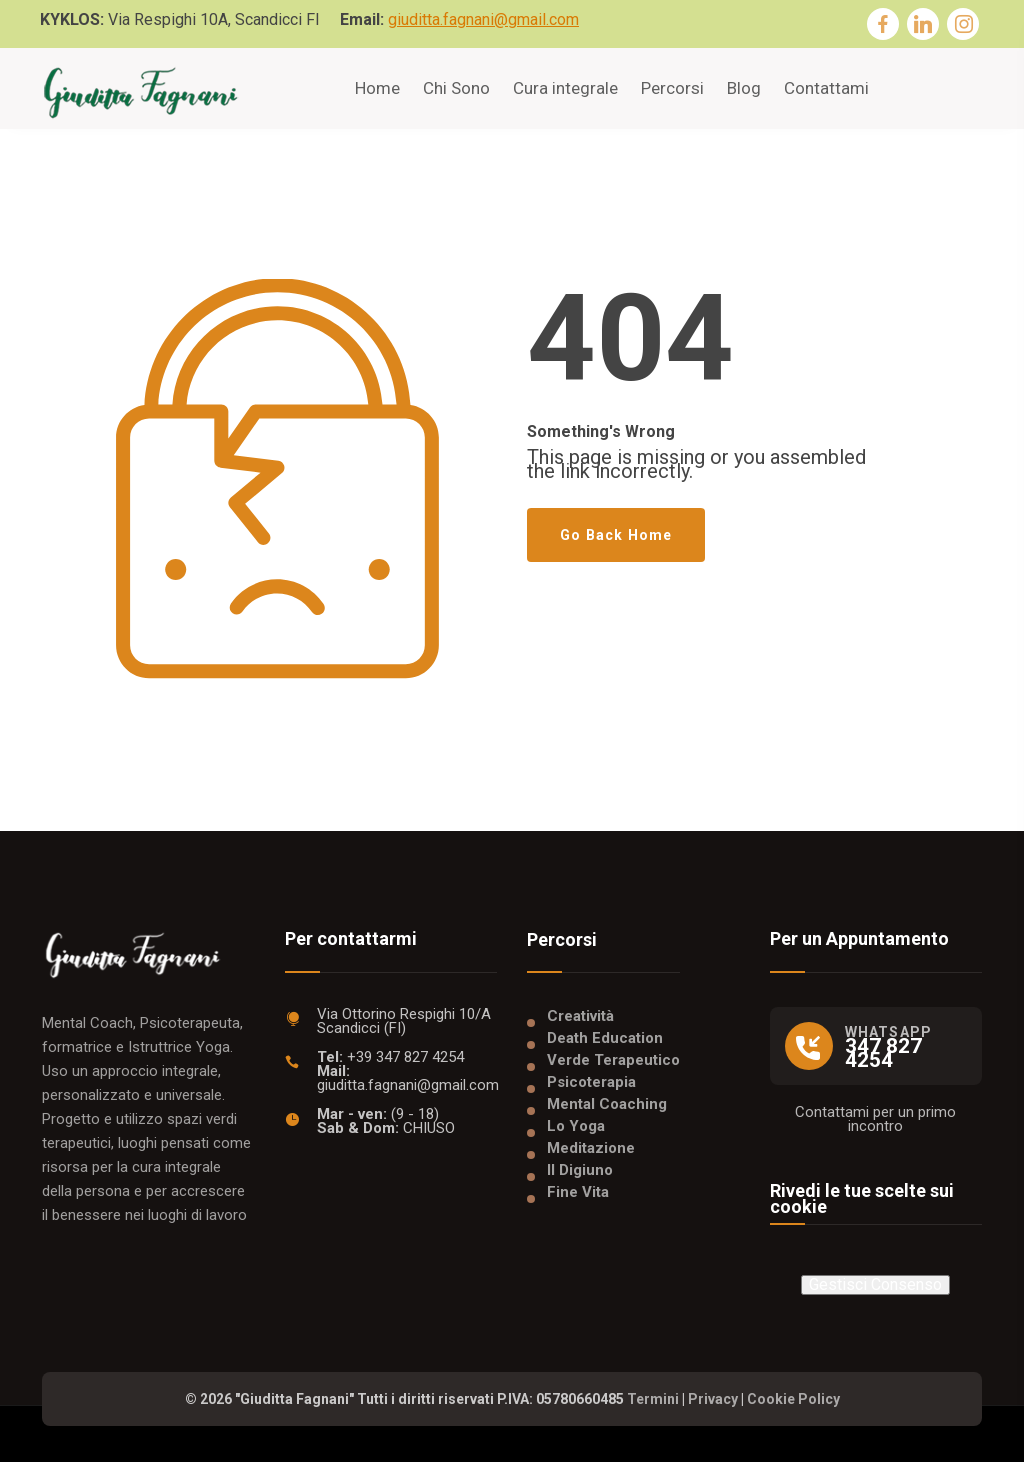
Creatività (580, 1016)
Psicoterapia (591, 1082)
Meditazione (591, 1148)
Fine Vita (578, 1192)
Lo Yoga (576, 1126)
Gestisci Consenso (875, 1284)
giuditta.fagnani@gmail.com (483, 19)
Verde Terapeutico (613, 1060)
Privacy (713, 1399)
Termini (653, 1399)
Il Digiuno (580, 1170)
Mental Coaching (607, 1104)
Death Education (605, 1038)
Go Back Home (616, 535)
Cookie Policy (793, 1399)
